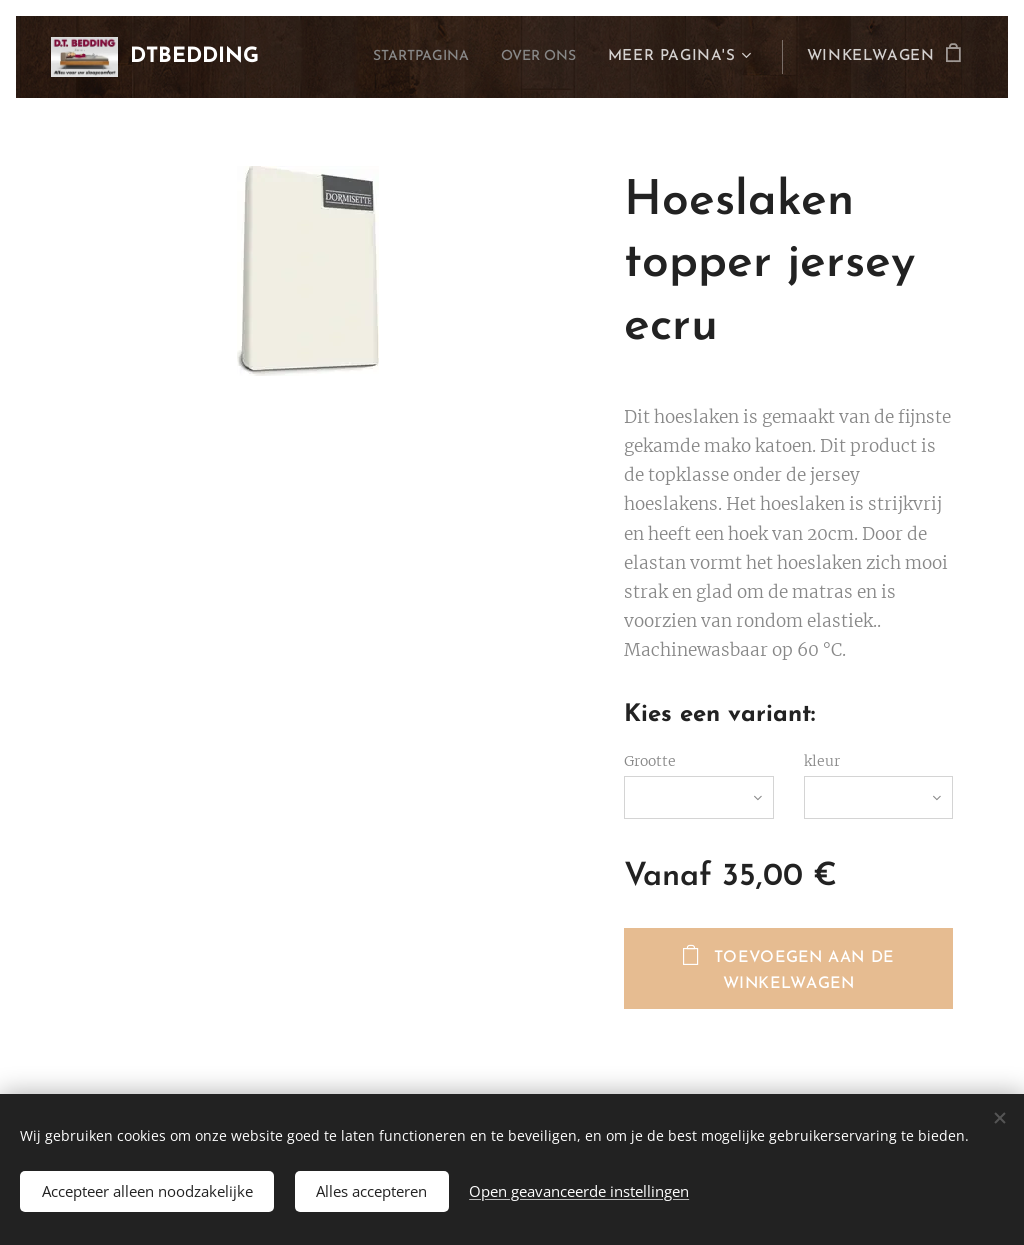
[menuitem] (405, 57)
